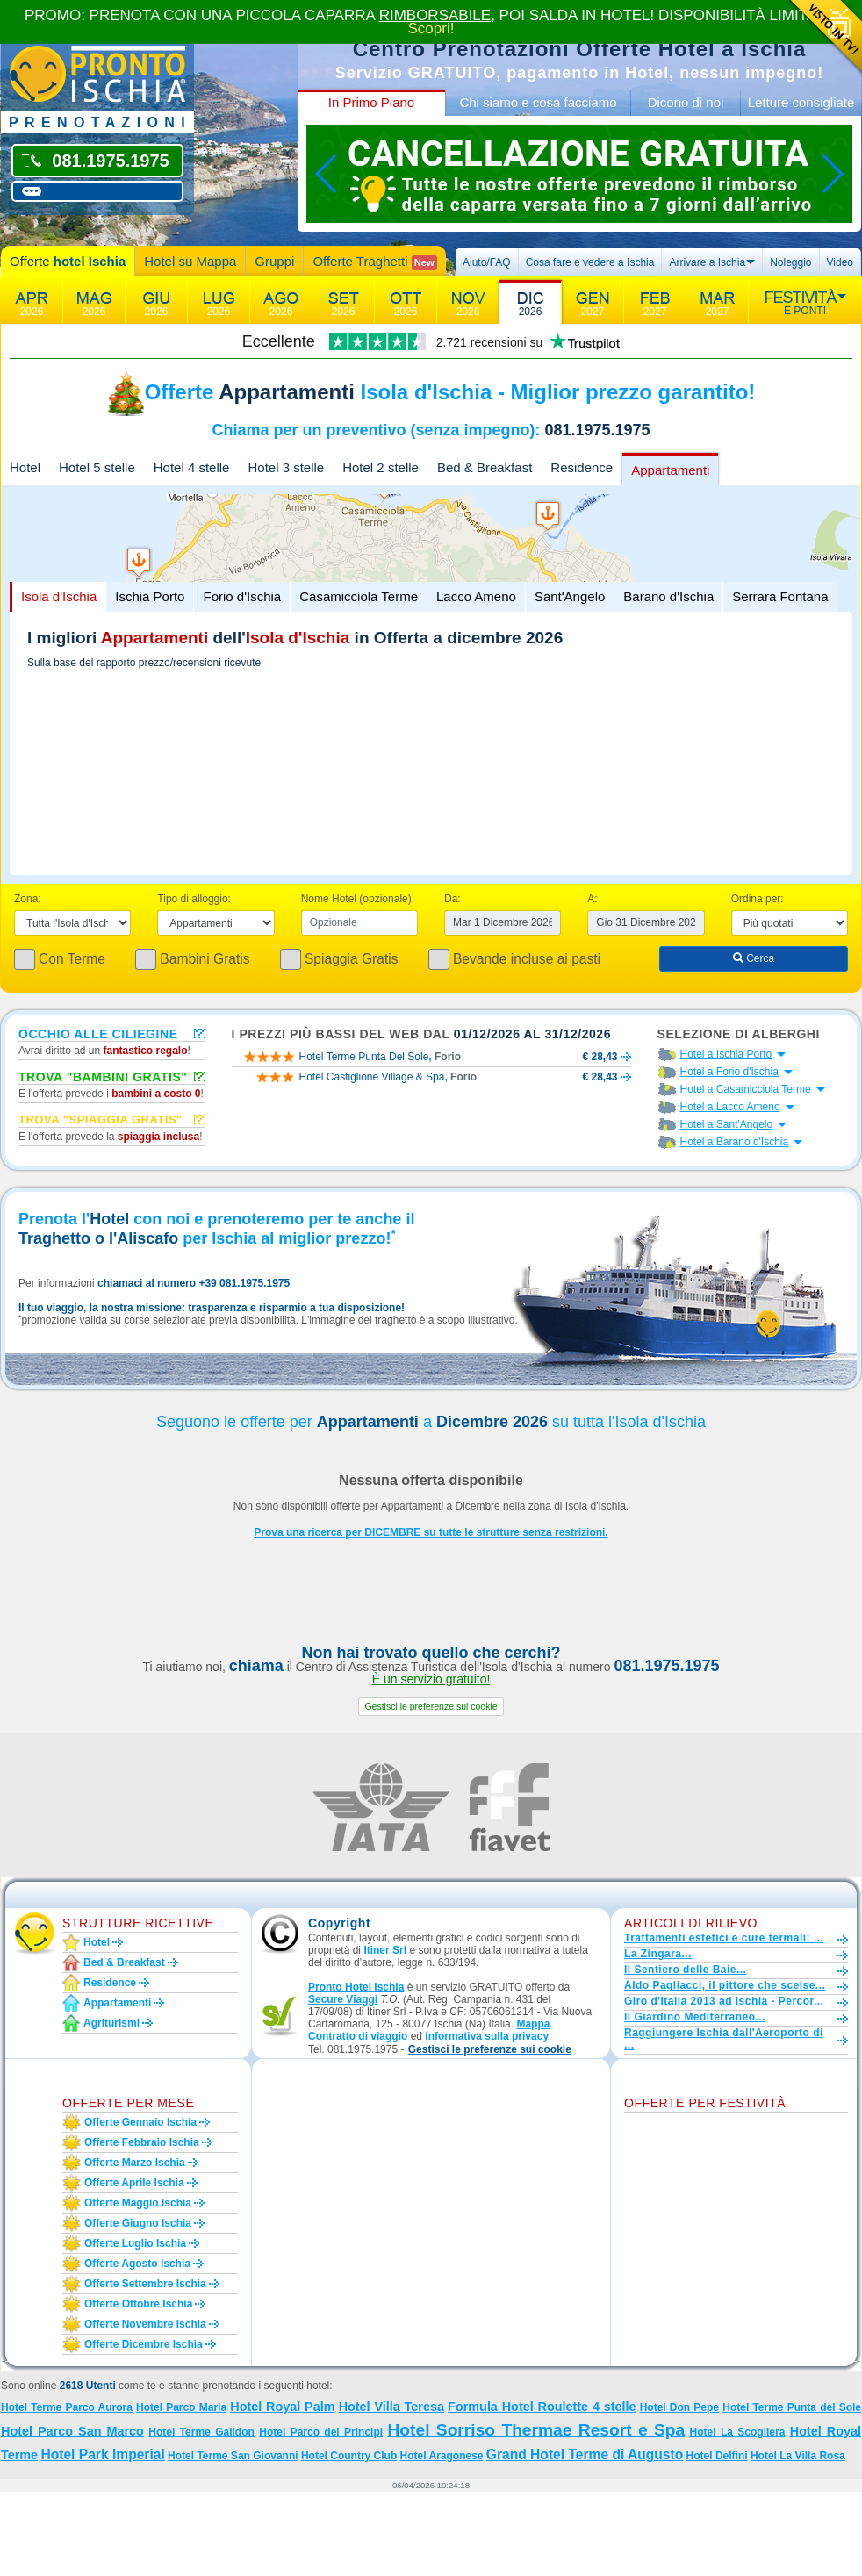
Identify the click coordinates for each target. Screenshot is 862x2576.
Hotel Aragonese (442, 2456)
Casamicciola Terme (358, 596)
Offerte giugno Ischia (137, 2223)
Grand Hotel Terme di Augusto (584, 2454)
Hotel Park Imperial (102, 2454)
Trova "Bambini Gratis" (103, 1076)
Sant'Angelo (570, 596)
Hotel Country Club (349, 2456)
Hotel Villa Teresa (391, 2407)
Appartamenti (670, 470)
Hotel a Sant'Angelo (726, 1124)
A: (592, 899)
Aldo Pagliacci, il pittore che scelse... (724, 1985)
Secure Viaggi (342, 1999)
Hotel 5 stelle (97, 467)
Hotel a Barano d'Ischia (734, 1142)
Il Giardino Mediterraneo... (694, 2017)
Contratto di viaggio (357, 2036)
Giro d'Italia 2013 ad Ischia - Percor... (723, 2001)
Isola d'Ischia (59, 596)
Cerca (753, 958)
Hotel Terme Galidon (201, 2432)
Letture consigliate (801, 102)
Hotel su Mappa (190, 261)
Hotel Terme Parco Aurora (67, 2407)
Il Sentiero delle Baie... (685, 1969)
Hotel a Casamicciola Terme (745, 1089)
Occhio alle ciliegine (98, 1033)
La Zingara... (658, 1954)
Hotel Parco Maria (181, 2407)
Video (840, 262)
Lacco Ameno (476, 596)
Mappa (533, 2024)
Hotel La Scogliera (738, 2432)
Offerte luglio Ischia (135, 2243)
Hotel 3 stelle (286, 467)
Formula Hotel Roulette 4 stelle (542, 2407)
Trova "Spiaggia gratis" (100, 1119)
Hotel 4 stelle (192, 467)
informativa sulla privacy (487, 2036)
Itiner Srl (384, 1950)
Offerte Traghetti (374, 262)
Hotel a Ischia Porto (726, 1054)
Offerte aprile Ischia (134, 2183)
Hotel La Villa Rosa (798, 2456)
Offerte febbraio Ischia (141, 2142)
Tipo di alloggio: (194, 899)
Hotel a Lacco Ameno (730, 1107)
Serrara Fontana (780, 596)
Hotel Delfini (717, 2456)
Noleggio (790, 262)
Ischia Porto (149, 596)
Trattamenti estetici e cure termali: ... (723, 1938)
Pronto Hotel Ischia (356, 1987)
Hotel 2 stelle (380, 467)
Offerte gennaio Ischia (140, 2122)
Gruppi (274, 261)
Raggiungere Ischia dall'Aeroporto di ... (723, 2039)
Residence (581, 467)
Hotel (25, 467)
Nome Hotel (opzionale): (357, 899)
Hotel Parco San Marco (72, 2431)
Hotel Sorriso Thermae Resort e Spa (537, 2430)
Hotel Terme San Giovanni (233, 2456)
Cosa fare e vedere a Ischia (590, 262)
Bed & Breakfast (484, 467)
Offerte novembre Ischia (145, 2324)
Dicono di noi (686, 102)
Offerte (68, 261)
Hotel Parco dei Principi (321, 2432)
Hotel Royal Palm (282, 2407)
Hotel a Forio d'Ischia (729, 1072)
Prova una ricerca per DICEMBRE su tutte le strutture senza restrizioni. (430, 1532)
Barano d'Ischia (668, 596)
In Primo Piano (371, 102)
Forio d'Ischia (242, 596)
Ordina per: (757, 899)
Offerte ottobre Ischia (138, 2304)
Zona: (27, 899)
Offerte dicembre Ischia (143, 2344)
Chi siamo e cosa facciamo (537, 102)
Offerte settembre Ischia (145, 2284)
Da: (452, 899)
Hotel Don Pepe (679, 2407)
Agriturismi (111, 2023)
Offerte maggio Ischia (137, 2203)
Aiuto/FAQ (487, 262)
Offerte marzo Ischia (134, 2162)
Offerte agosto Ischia (137, 2263)
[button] (430, 1706)
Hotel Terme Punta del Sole (791, 2407)
